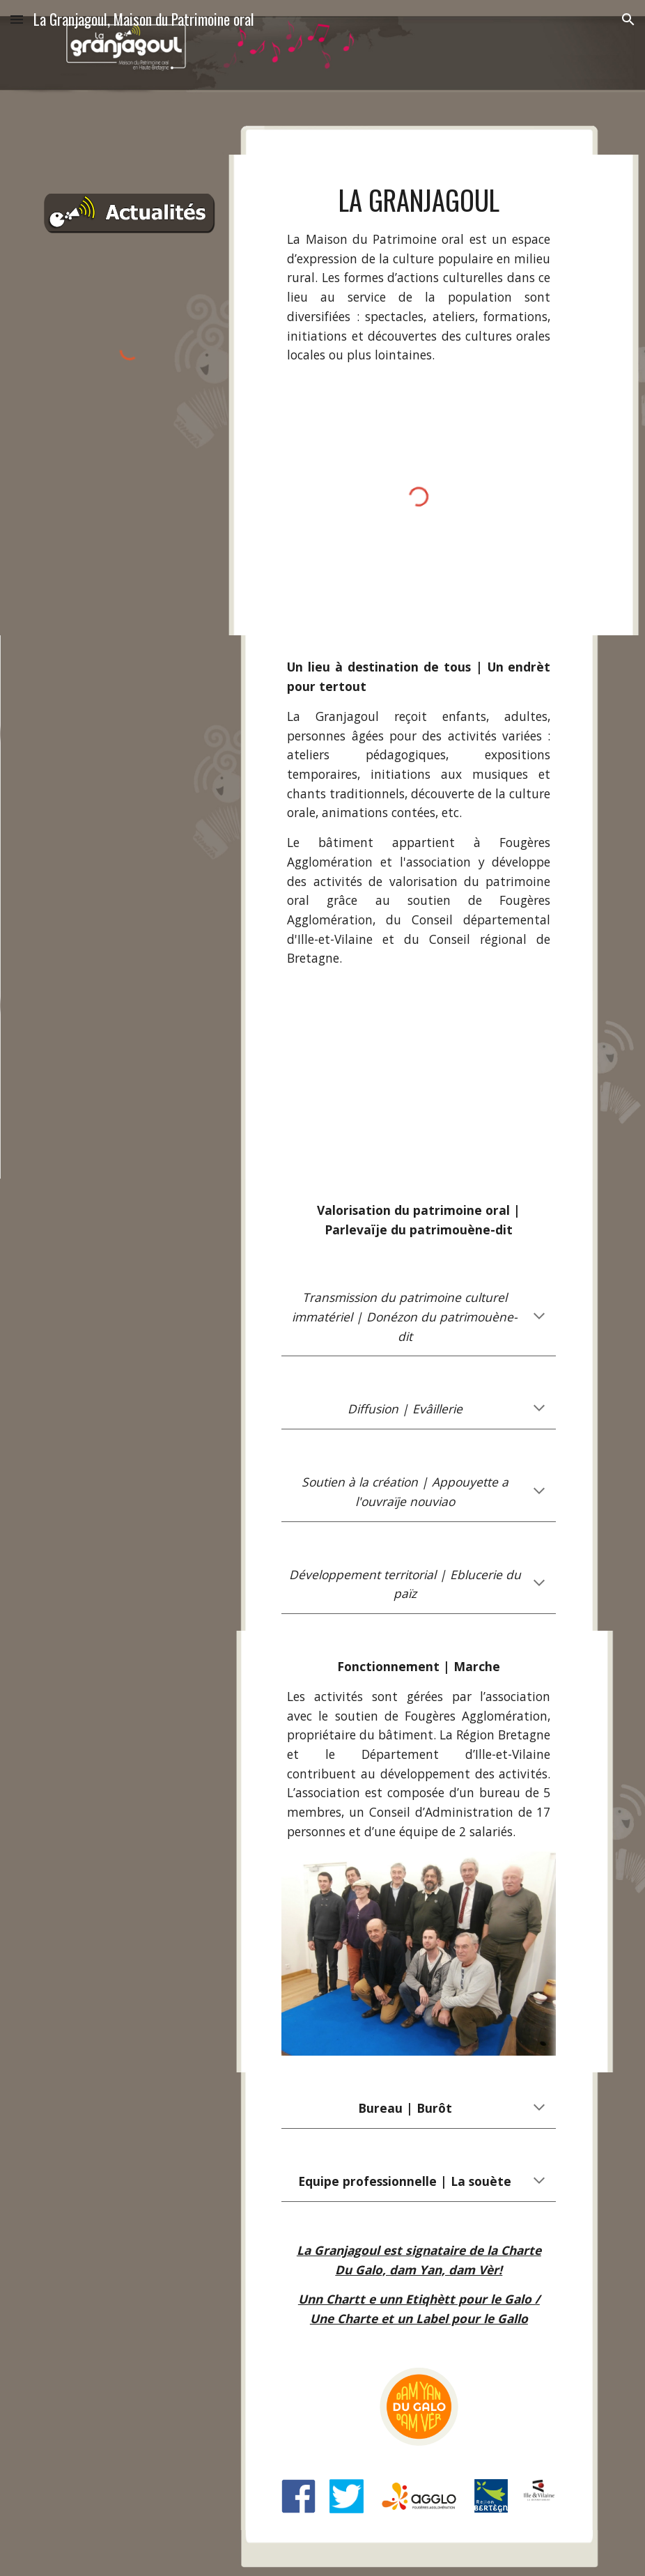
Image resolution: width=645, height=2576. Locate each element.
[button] (16, 19)
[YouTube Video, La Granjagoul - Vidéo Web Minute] (418, 1084)
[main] (418, 273)
